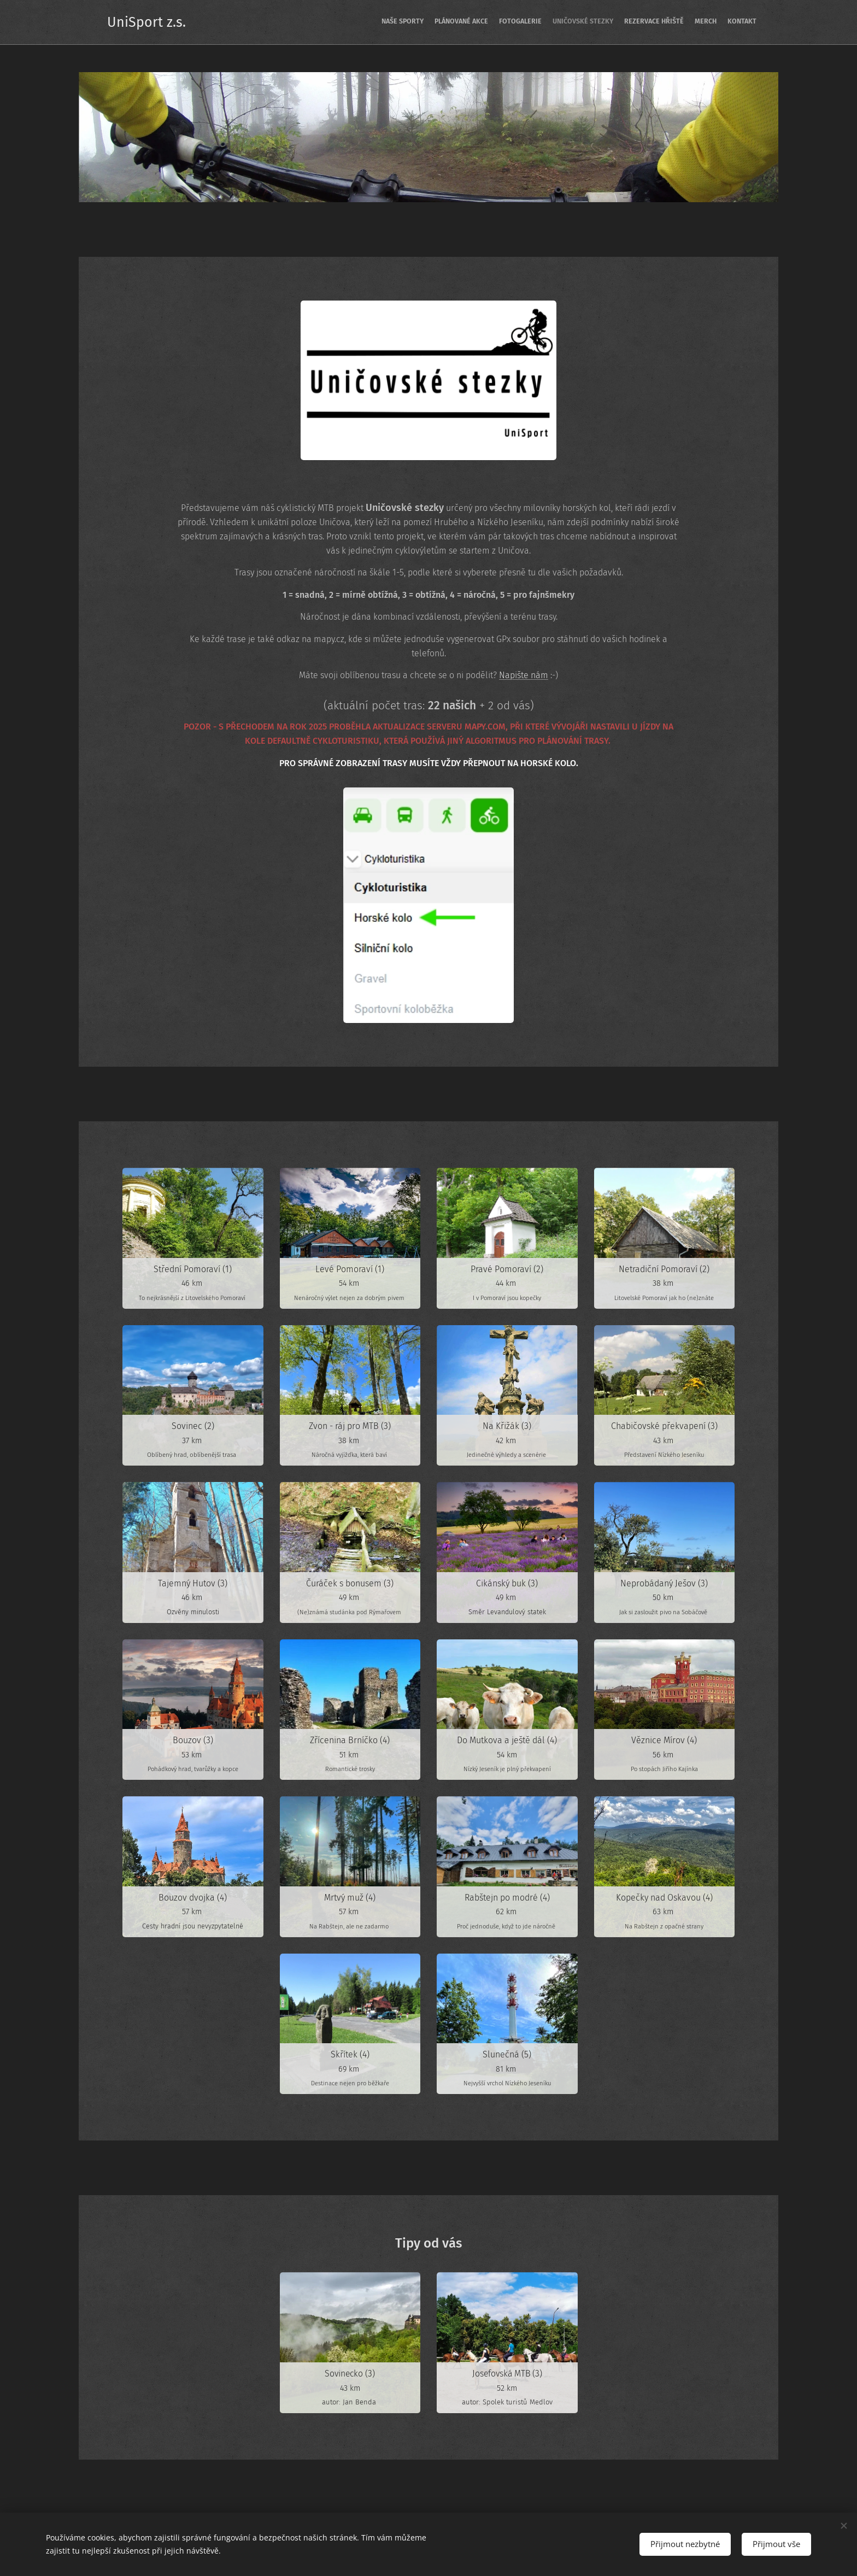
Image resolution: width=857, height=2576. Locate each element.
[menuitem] (692, 22)
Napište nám (523, 675)
